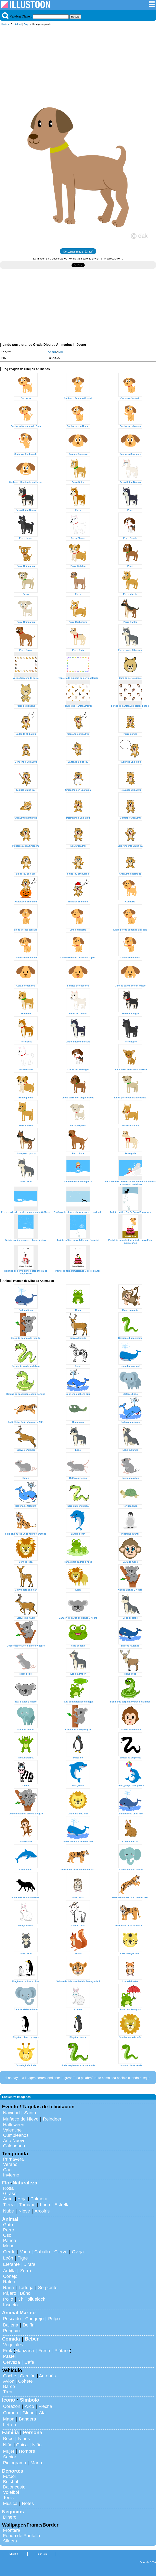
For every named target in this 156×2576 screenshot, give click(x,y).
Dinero (9, 2517)
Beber (32, 2339)
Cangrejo (34, 2318)
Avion (8, 2381)
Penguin (11, 2330)
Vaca (25, 2251)
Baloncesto (14, 2487)
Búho (25, 2293)
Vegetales (13, 2344)
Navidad (11, 2112)
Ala (42, 2412)
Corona (10, 2412)
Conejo (10, 2276)
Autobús (47, 2375)
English (14, 2553)
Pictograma (14, 2462)
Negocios (13, 2511)
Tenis (8, 2497)
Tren (7, 2391)
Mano (36, 2462)
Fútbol (9, 2476)
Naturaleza (25, 2182)
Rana (8, 2287)
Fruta (8, 2350)
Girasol (10, 2193)
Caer (8, 2169)
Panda (9, 2240)
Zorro (25, 2270)
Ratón (9, 2281)
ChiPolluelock (31, 2299)
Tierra (9, 2204)
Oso (7, 2235)
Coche (9, 2375)
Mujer (8, 2451)
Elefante (11, 2264)
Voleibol (11, 2492)
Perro (8, 2229)
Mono (8, 2245)
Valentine (12, 2130)
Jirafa (29, 2264)
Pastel (9, 2356)
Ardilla (9, 2270)
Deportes (12, 2471)
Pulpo (54, 2318)
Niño (7, 2444)
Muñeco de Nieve (20, 2119)
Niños (24, 2438)
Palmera (38, 2198)
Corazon (11, 2406)
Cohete (25, 2381)
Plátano (62, 2350)
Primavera (13, 2159)
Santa (30, 2112)
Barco (9, 2386)
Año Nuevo (14, 2140)
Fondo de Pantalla (21, 2535)
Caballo (42, 2251)
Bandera (27, 2419)
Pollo (8, 2299)
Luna (45, 2204)
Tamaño (27, 2204)
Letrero (10, 2424)
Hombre (27, 2451)
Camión (28, 2375)
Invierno (11, 2175)
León (8, 2258)
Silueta (10, 2540)
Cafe (29, 2362)
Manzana (24, 2350)
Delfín (29, 2324)
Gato (8, 2224)
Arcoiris (42, 2211)
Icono (8, 2400)
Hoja (22, 2198)
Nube (8, 2211)
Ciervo (60, 2251)
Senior (9, 2456)
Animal (18, 24)
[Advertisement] (78, 58)
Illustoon (5, 24)
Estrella (62, 2204)
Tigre (23, 2258)
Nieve (24, 2211)
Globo (28, 2412)
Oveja (78, 2251)
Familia (10, 2432)
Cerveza (11, 2362)
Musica (10, 2503)
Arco (29, 2406)
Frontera (11, 2530)
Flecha (45, 2406)
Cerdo (9, 2251)
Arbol (8, 2198)
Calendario (14, 2145)
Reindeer (52, 2119)
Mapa (8, 2419)
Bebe (8, 2438)
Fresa (44, 2350)
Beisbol (10, 2481)
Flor (6, 2182)
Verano (10, 2164)
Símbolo (29, 2400)
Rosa (8, 2188)
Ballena (10, 2324)
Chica (22, 2444)
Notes (28, 2503)
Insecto (10, 2304)
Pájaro (9, 2293)
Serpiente (47, 2287)
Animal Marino (19, 2312)
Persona (32, 2432)
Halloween (13, 2124)
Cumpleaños (16, 2135)
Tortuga (26, 2287)
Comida (11, 2339)
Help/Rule (41, 2553)
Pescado (12, 2318)
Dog (26, 24)
